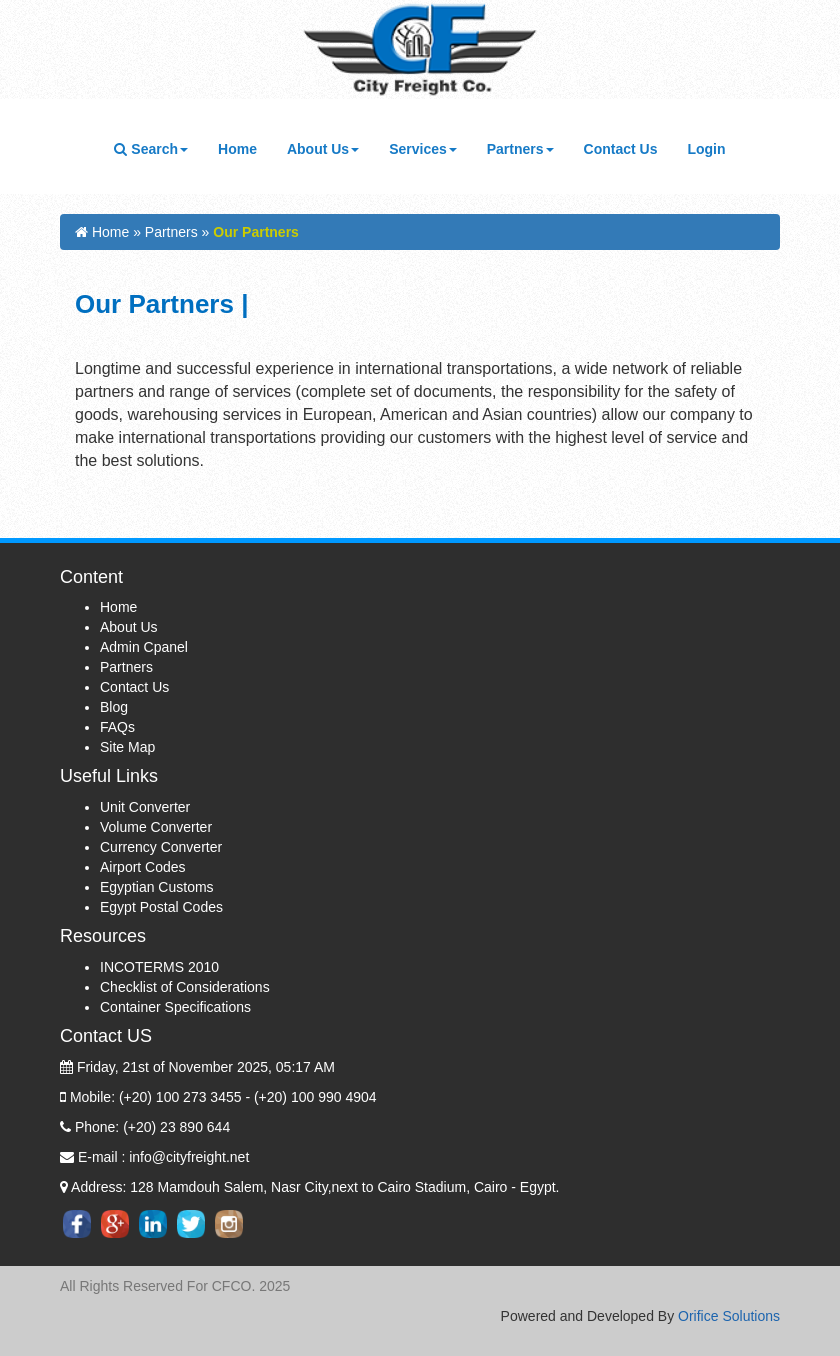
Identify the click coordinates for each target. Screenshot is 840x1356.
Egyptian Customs (157, 887)
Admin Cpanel (144, 647)
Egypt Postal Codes (161, 907)
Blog (114, 707)
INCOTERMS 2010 (159, 967)
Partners (126, 667)
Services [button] (423, 149)
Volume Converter (156, 827)
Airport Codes (143, 867)
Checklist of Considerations (185, 987)
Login (706, 149)
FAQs (117, 727)
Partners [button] (520, 149)
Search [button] (151, 149)
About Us (129, 627)
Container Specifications (175, 1007)
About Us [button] (323, 149)
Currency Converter (161, 847)
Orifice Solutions (729, 1316)
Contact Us (628, 147)
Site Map (127, 747)
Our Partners (256, 232)
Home (245, 147)
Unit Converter (145, 807)
